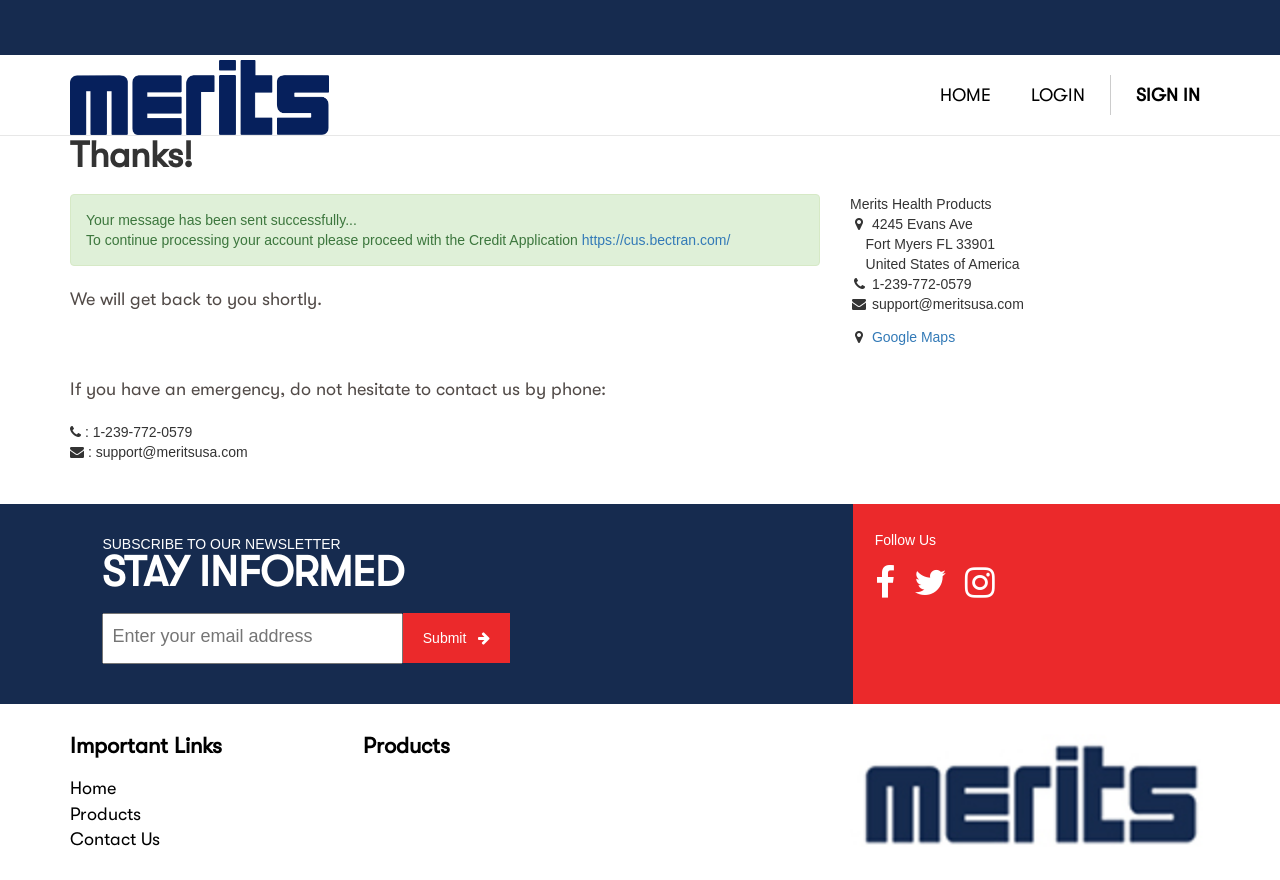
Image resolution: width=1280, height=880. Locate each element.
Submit (456, 638)
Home (93, 788)
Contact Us (115, 839)
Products (105, 814)
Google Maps (913, 337)
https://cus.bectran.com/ (656, 240)
